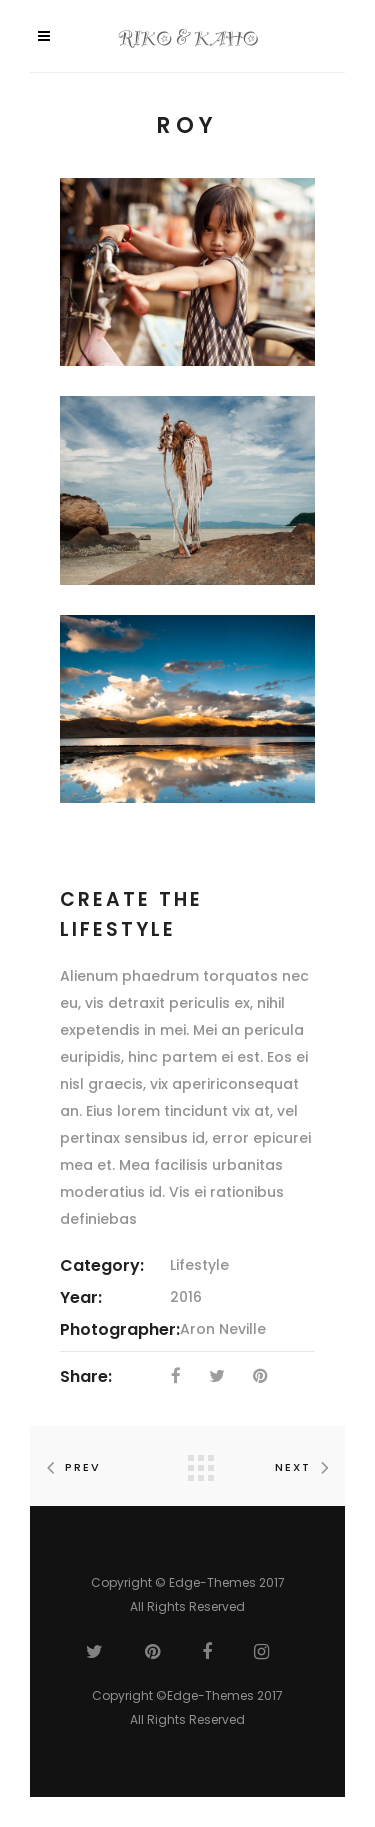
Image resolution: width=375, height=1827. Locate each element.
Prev (69, 1467)
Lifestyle (199, 1265)
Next (306, 1467)
